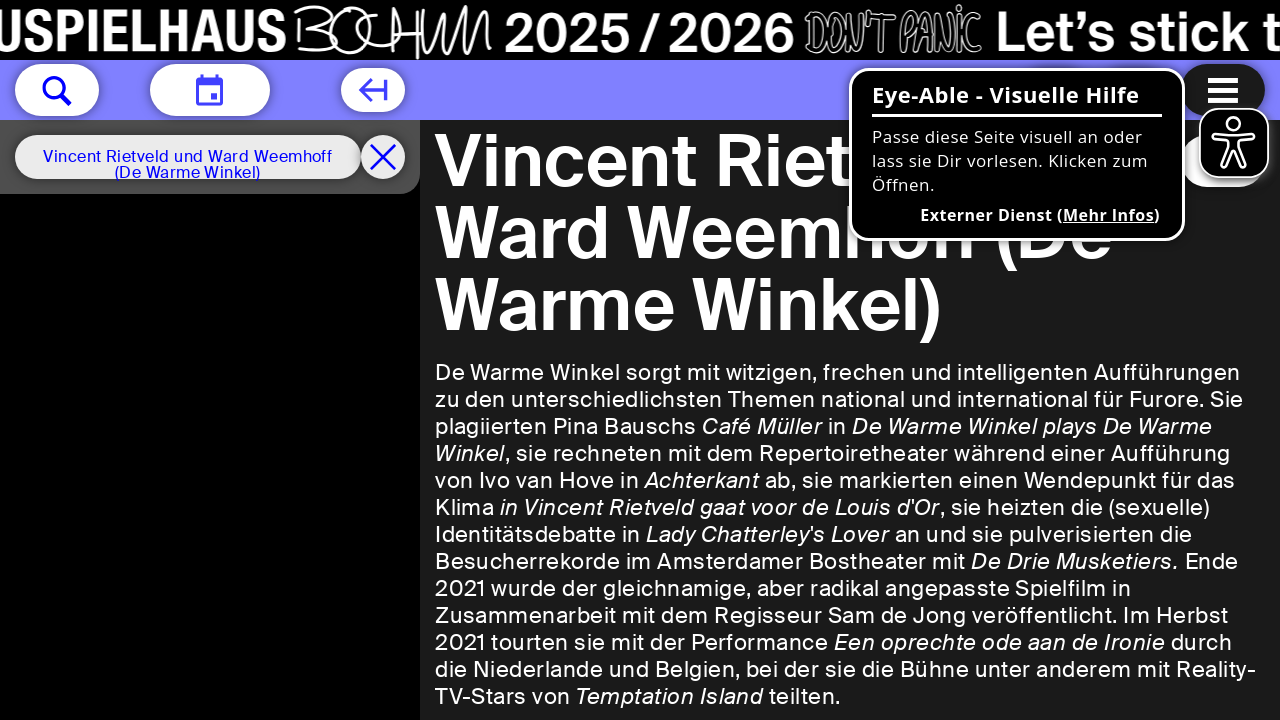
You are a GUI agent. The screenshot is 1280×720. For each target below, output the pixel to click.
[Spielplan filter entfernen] (383, 157)
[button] (57, 90)
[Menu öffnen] (1223, 90)
